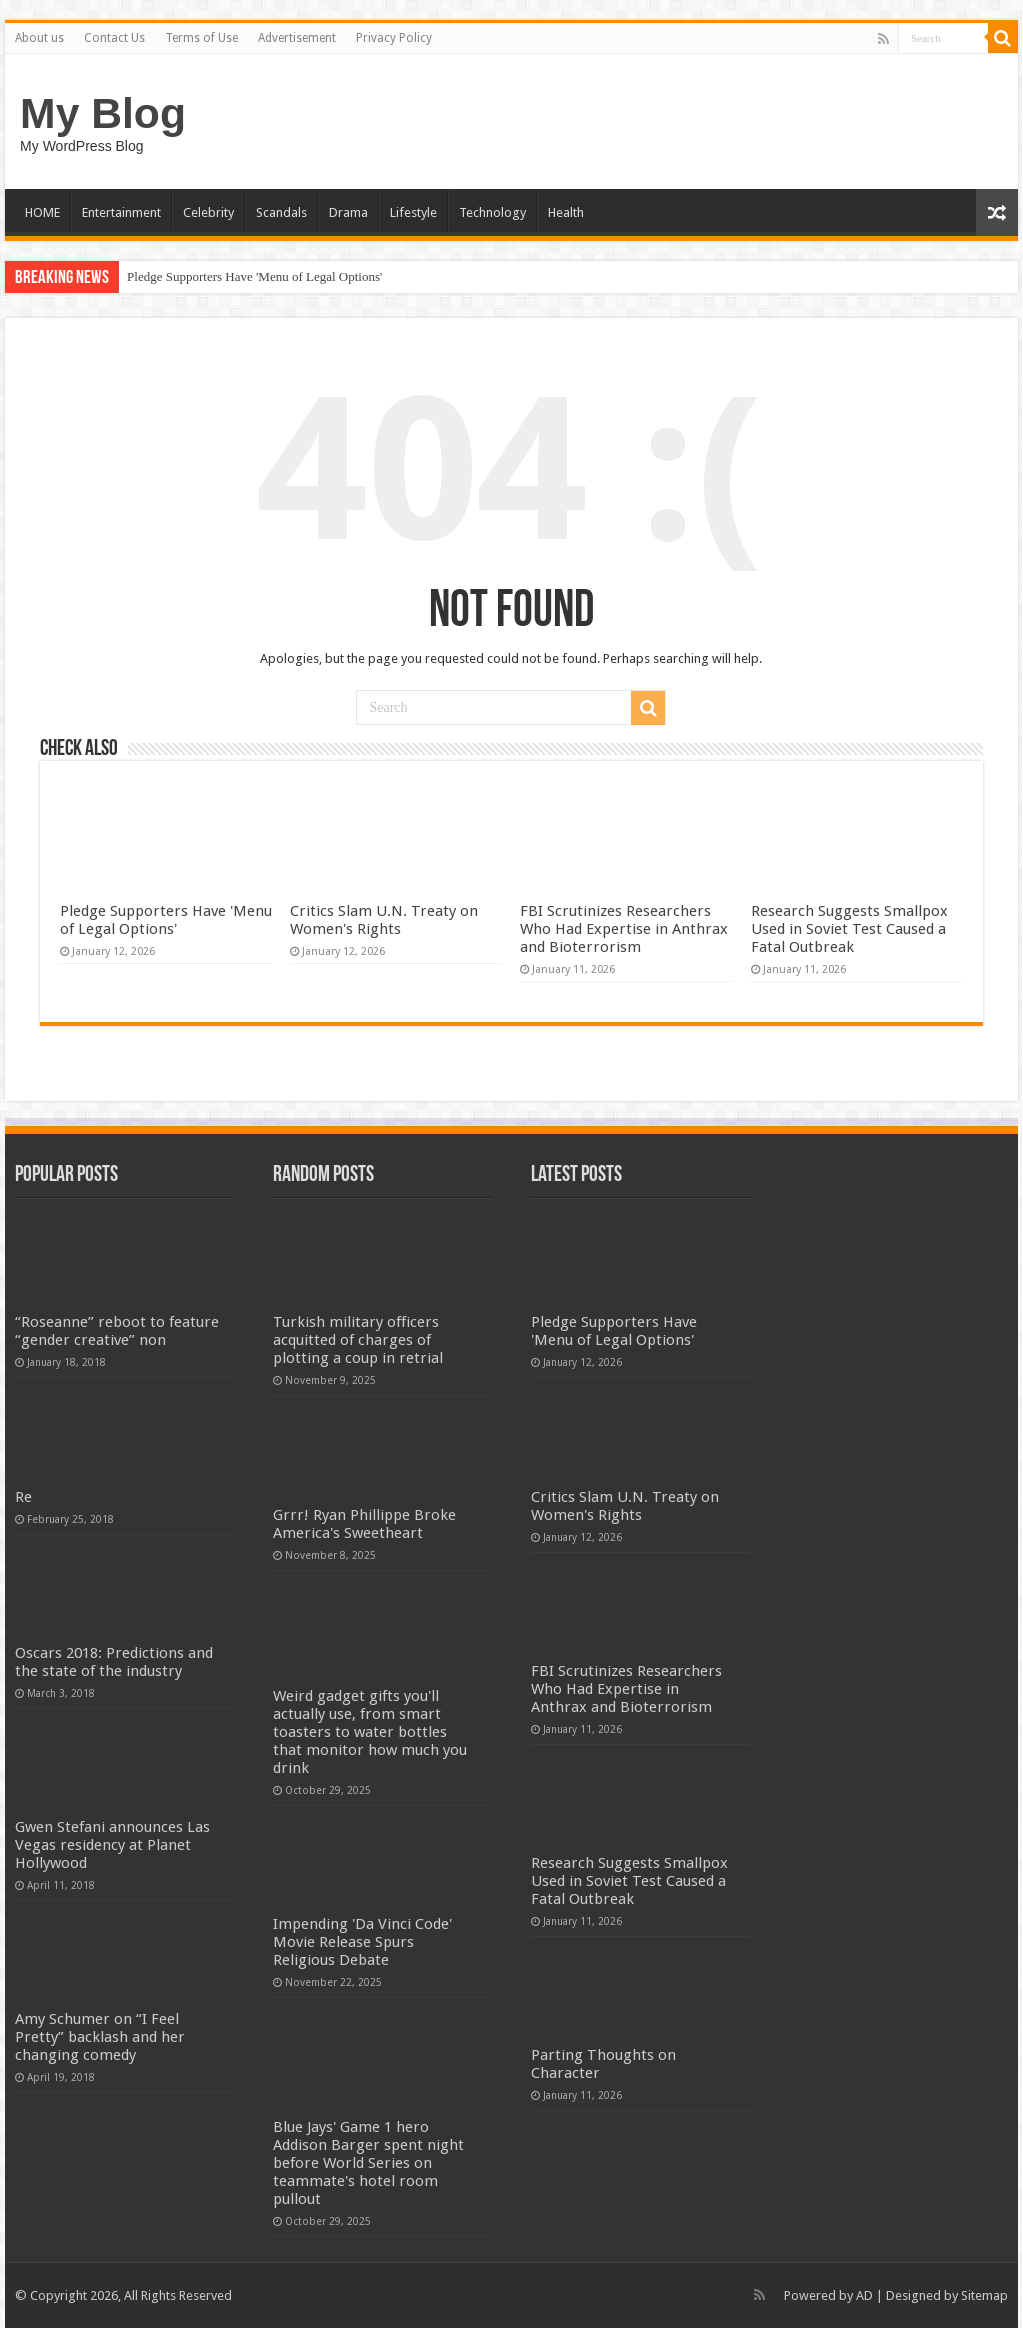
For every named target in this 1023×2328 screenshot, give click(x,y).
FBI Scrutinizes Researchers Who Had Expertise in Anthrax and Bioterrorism (624, 929)
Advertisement (297, 38)
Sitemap (984, 2295)
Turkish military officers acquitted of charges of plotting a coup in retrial (358, 1340)
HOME (42, 212)
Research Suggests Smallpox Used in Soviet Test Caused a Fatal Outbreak (849, 929)
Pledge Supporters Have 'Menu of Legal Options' (254, 276)
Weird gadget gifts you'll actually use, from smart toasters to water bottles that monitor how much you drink (370, 1732)
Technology (492, 212)
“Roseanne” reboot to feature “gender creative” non (117, 1331)
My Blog (103, 113)
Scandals (281, 212)
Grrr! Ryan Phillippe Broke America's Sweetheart (364, 1524)
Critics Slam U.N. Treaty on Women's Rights (384, 920)
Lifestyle (413, 212)
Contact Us (114, 38)
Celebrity (208, 212)
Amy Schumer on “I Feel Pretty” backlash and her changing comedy (100, 2037)
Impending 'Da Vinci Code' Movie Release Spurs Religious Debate (362, 1942)
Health (566, 212)
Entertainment (121, 212)
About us (39, 38)
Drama (348, 212)
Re (23, 1497)
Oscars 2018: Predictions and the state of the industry (114, 1662)
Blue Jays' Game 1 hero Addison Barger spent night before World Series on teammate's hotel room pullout (368, 2163)
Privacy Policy (394, 38)
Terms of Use (201, 38)
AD (864, 2295)
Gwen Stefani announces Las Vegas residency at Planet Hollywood (112, 1845)
